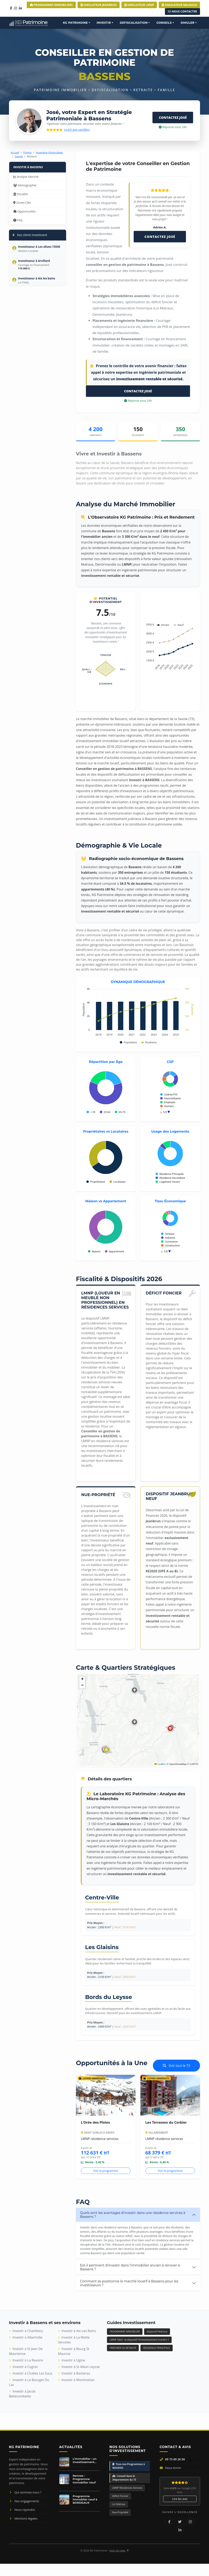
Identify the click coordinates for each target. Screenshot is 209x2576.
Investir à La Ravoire (26, 2360)
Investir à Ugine (71, 2360)
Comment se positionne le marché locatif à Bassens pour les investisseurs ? (129, 2283)
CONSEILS (164, 22)
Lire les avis (180, 2499)
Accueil (15, 152)
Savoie (19, 156)
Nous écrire (170, 2468)
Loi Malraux (118, 2504)
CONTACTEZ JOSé (173, 117)
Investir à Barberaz (74, 2373)
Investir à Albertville (25, 2337)
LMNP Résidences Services (127, 2488)
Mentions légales (23, 2518)
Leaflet (159, 1764)
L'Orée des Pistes (95, 2122)
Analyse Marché (26, 177)
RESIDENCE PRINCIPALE (156, 2348)
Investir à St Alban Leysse (79, 2367)
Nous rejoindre (22, 2510)
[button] (170, 1728)
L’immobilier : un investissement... (85, 2460)
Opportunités (24, 211)
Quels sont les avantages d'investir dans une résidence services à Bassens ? (132, 2215)
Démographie (24, 185)
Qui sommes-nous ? (25, 2492)
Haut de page (119, 2550)
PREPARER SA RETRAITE (123, 2348)
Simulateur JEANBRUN (99, 5)
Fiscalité (20, 194)
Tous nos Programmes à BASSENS (128, 2466)
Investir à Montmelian (76, 2380)
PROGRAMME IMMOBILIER (125, 2331)
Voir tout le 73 (176, 2065)
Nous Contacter (182, 11)
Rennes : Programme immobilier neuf (84, 2479)
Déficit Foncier (120, 2496)
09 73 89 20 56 (172, 2459)
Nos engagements (24, 2501)
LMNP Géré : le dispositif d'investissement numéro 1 (139, 2339)
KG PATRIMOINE (75, 22)
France (27, 152)
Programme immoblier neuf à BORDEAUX (85, 2499)
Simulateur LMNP (139, 5)
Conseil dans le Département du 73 (124, 2477)
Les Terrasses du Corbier (166, 2122)
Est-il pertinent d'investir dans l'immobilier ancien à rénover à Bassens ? (130, 2267)
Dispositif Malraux (157, 2331)
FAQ (17, 220)
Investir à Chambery (26, 2331)
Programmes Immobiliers (51, 5)
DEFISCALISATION (134, 22)
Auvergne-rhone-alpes (49, 152)
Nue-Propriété (120, 2512)
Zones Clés (22, 203)
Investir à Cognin (23, 2367)
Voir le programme (105, 2171)
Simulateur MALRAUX (179, 5)
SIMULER (188, 22)
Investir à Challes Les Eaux (30, 2373)
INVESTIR (104, 22)
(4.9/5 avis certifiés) (77, 130)
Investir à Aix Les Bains (77, 2331)
